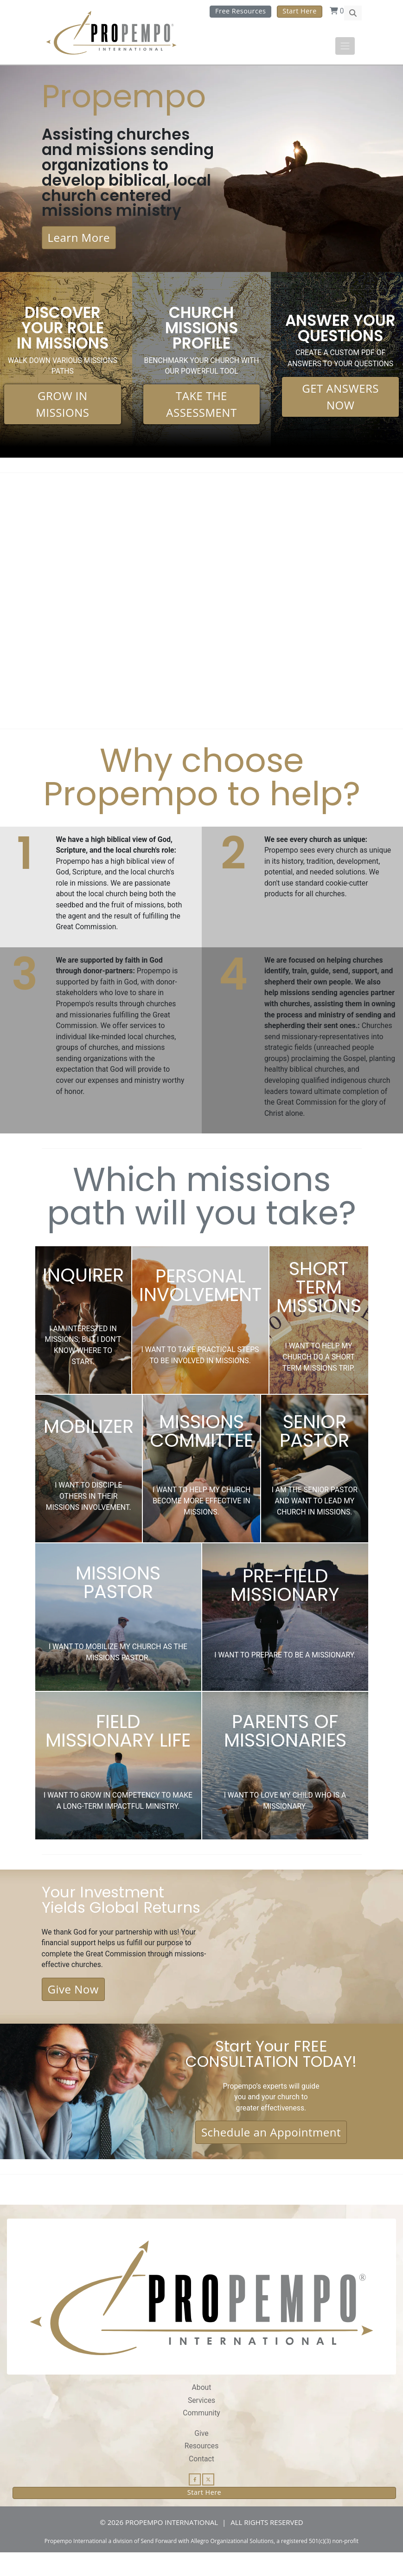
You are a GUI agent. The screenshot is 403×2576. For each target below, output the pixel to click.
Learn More (79, 240)
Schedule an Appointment (271, 2154)
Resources (201, 2469)
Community (201, 2436)
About (201, 2410)
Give (201, 2456)
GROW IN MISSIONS (62, 407)
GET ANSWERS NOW (340, 399)
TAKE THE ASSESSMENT (201, 407)
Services (202, 2423)
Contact (201, 2482)
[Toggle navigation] (345, 46)
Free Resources (240, 10)
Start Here (299, 10)
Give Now (73, 2010)
